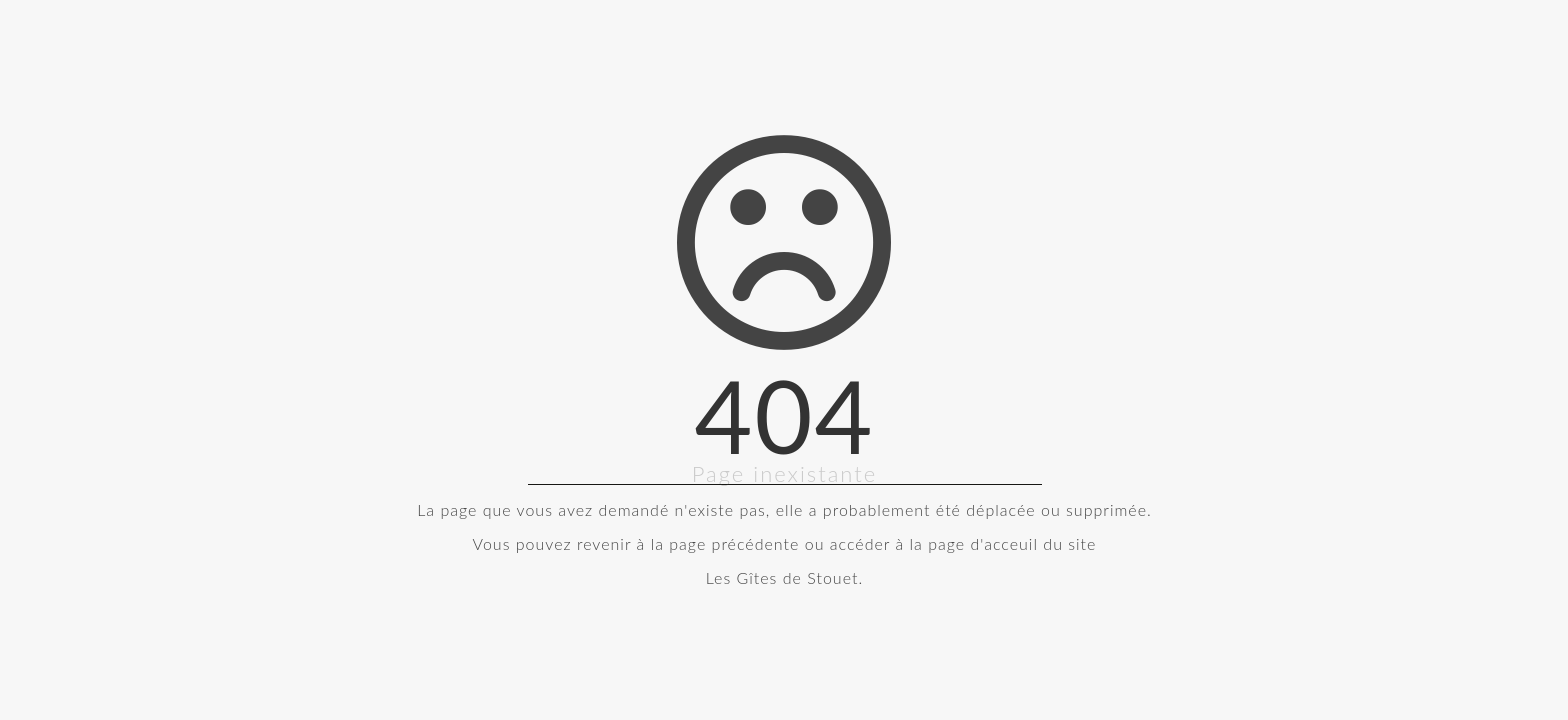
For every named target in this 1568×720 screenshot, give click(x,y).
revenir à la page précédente (688, 543)
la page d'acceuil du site (1003, 543)
